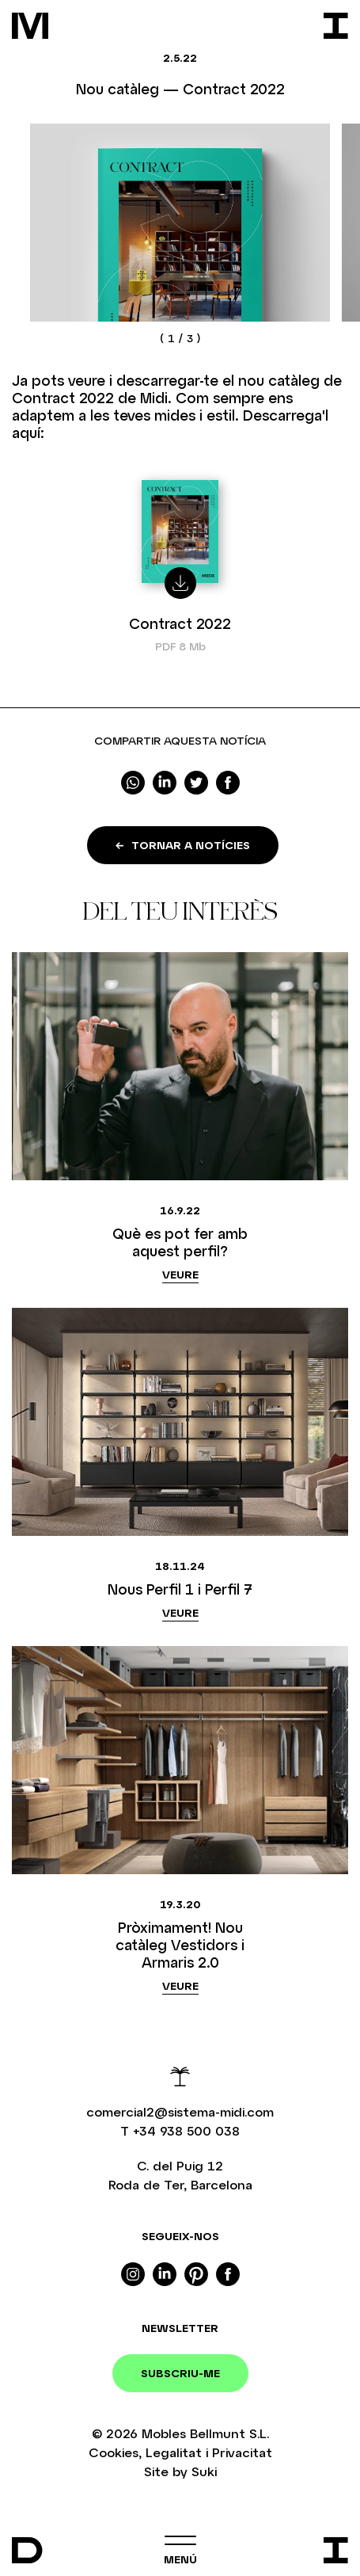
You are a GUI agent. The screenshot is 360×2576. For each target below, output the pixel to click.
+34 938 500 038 (186, 2130)
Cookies (113, 2452)
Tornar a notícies (183, 845)
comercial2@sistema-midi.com (180, 2111)
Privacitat (242, 2452)
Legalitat (174, 2452)
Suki (204, 2471)
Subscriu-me (180, 2373)
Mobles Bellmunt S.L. (205, 2433)
